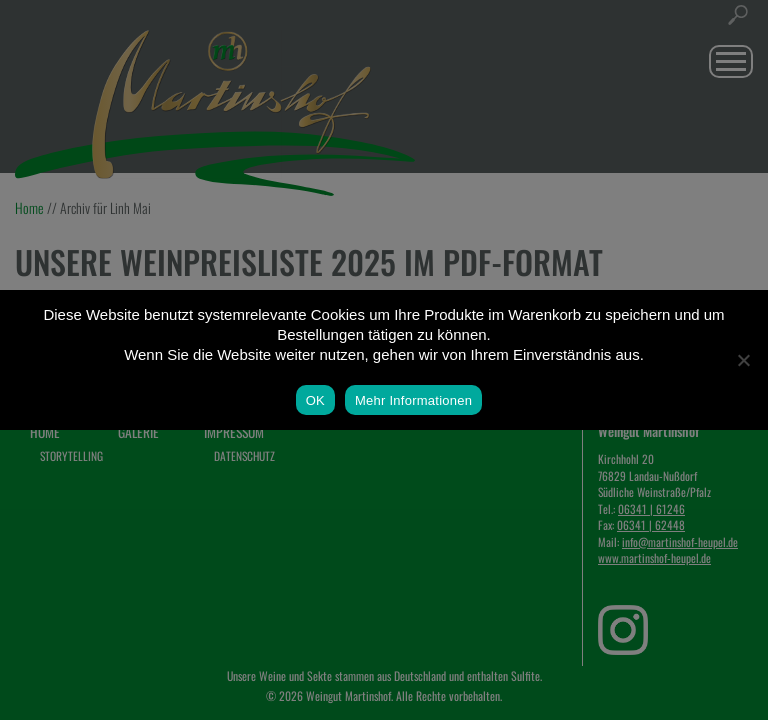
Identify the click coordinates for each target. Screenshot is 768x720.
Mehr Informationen (413, 400)
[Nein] (743, 360)
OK (315, 400)
